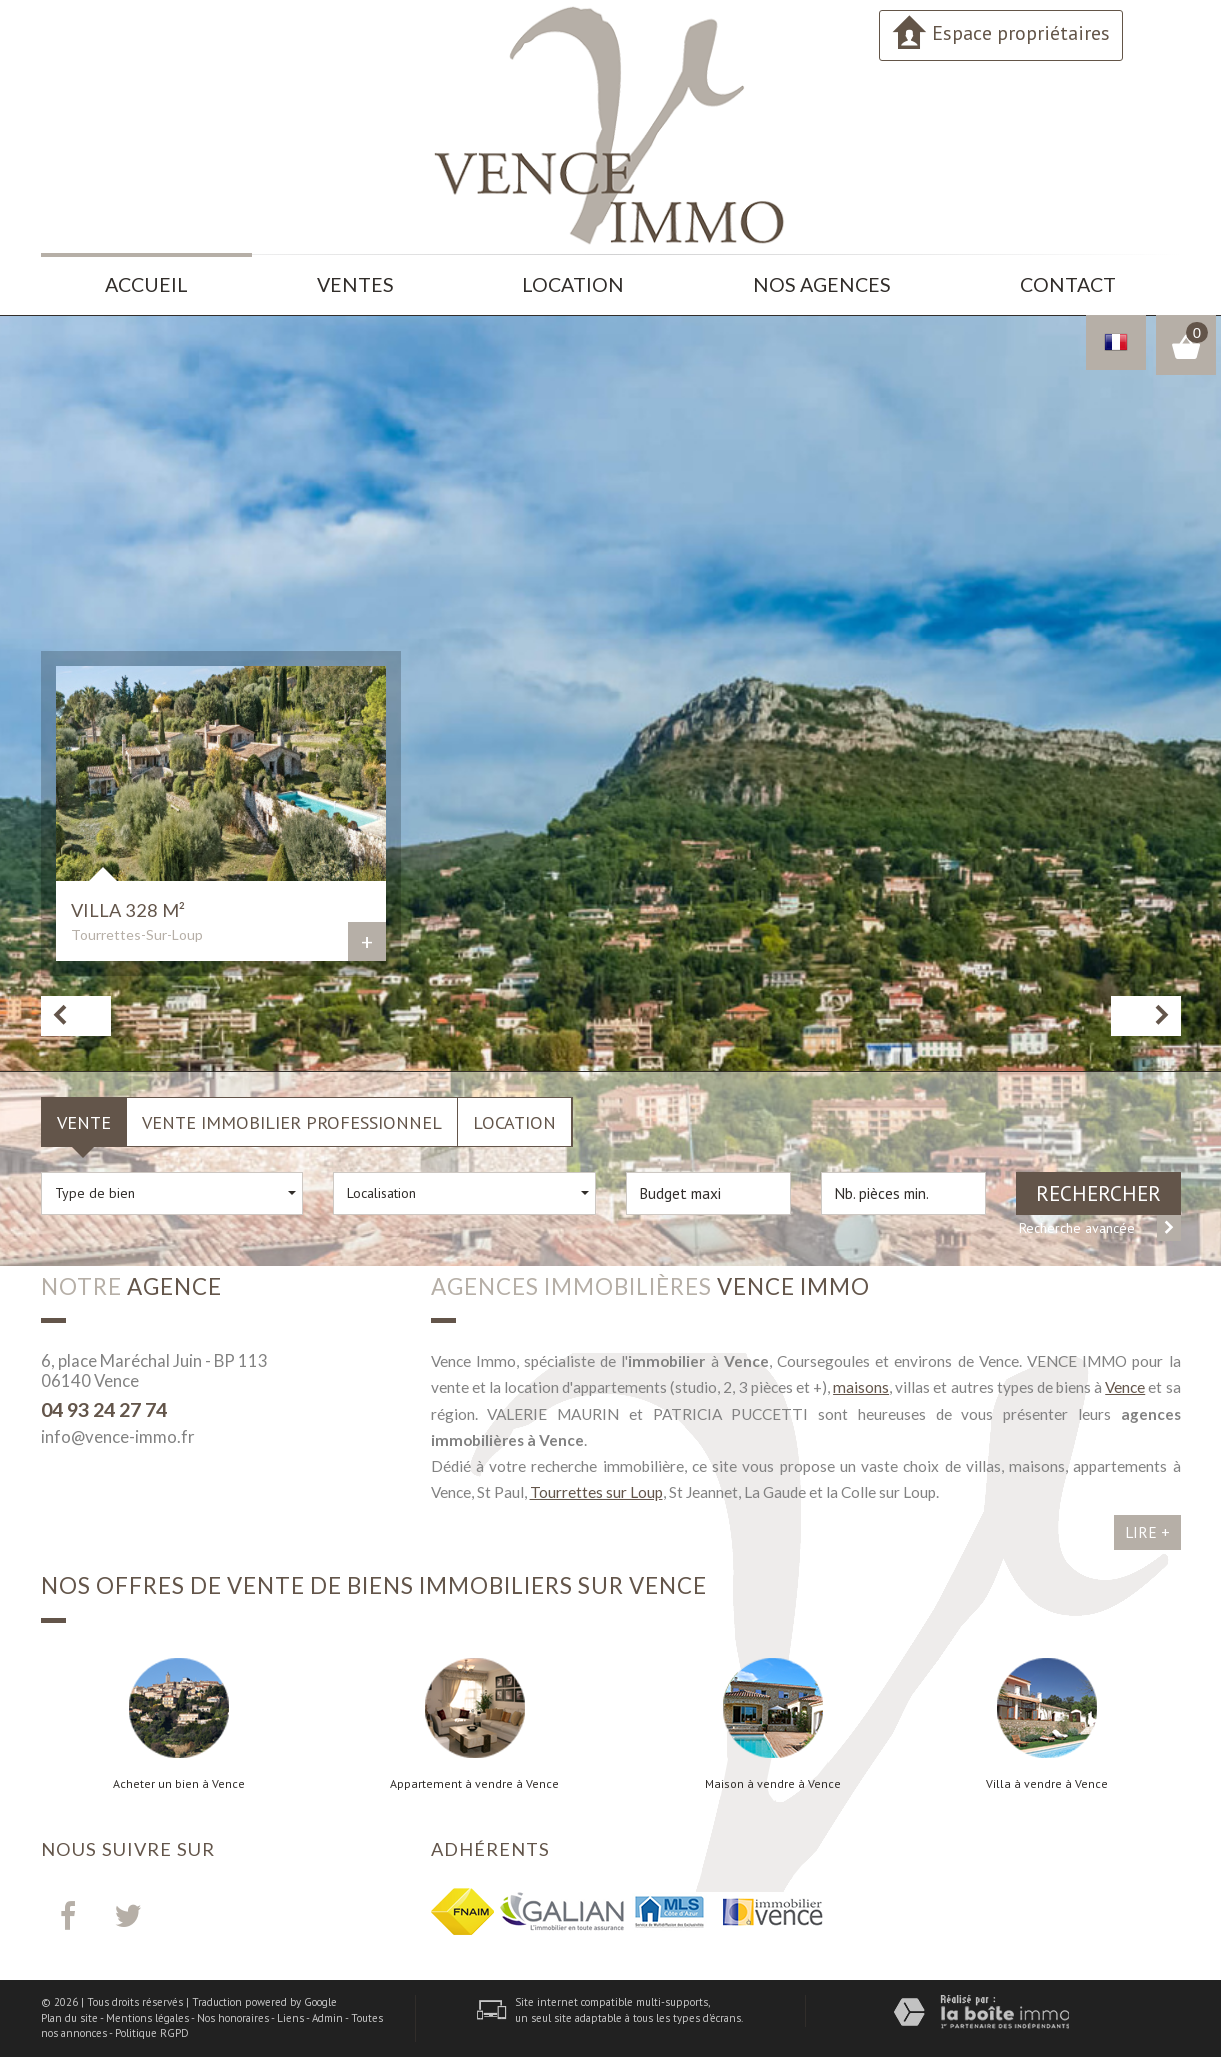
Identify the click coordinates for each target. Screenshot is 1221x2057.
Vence (1125, 1387)
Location (573, 284)
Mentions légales (147, 2018)
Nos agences (822, 284)
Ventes (355, 284)
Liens (290, 2018)
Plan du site (69, 2018)
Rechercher (1098, 1193)
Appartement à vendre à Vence (474, 1784)
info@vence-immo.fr (118, 1436)
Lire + (1147, 1532)
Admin (327, 2018)
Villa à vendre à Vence (1047, 1784)
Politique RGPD (152, 2033)
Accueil (146, 284)
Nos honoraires (233, 2018)
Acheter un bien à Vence (179, 1784)
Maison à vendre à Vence (773, 1784)
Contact (1068, 284)
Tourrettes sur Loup (596, 1492)
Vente (84, 1122)
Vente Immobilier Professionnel (292, 1122)
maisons (861, 1387)
